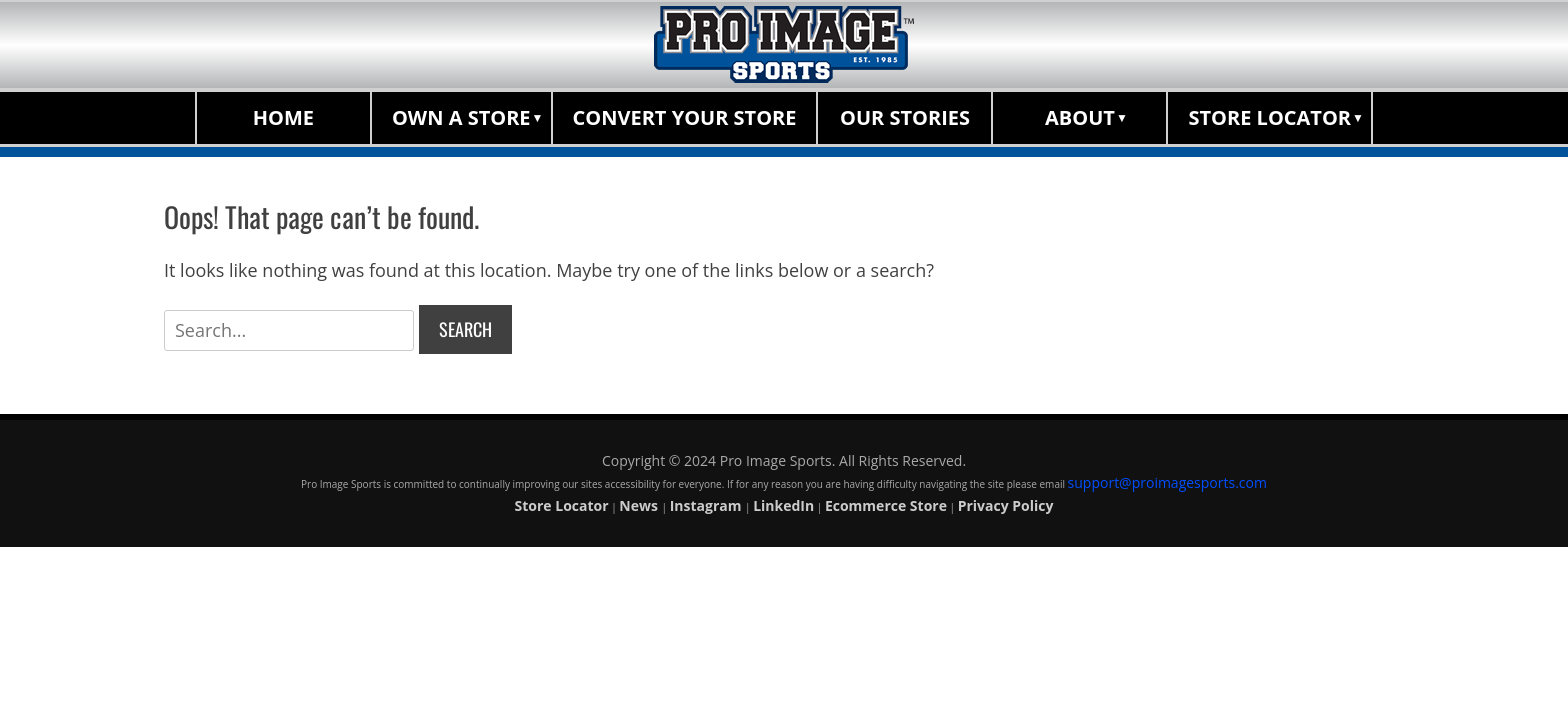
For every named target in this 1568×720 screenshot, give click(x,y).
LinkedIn (783, 505)
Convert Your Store (685, 117)
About (1080, 117)
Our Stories (905, 117)
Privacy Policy (1006, 505)
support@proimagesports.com (1167, 482)
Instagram (707, 505)
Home (283, 117)
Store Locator (1269, 117)
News (640, 505)
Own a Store (461, 117)
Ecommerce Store (886, 505)
